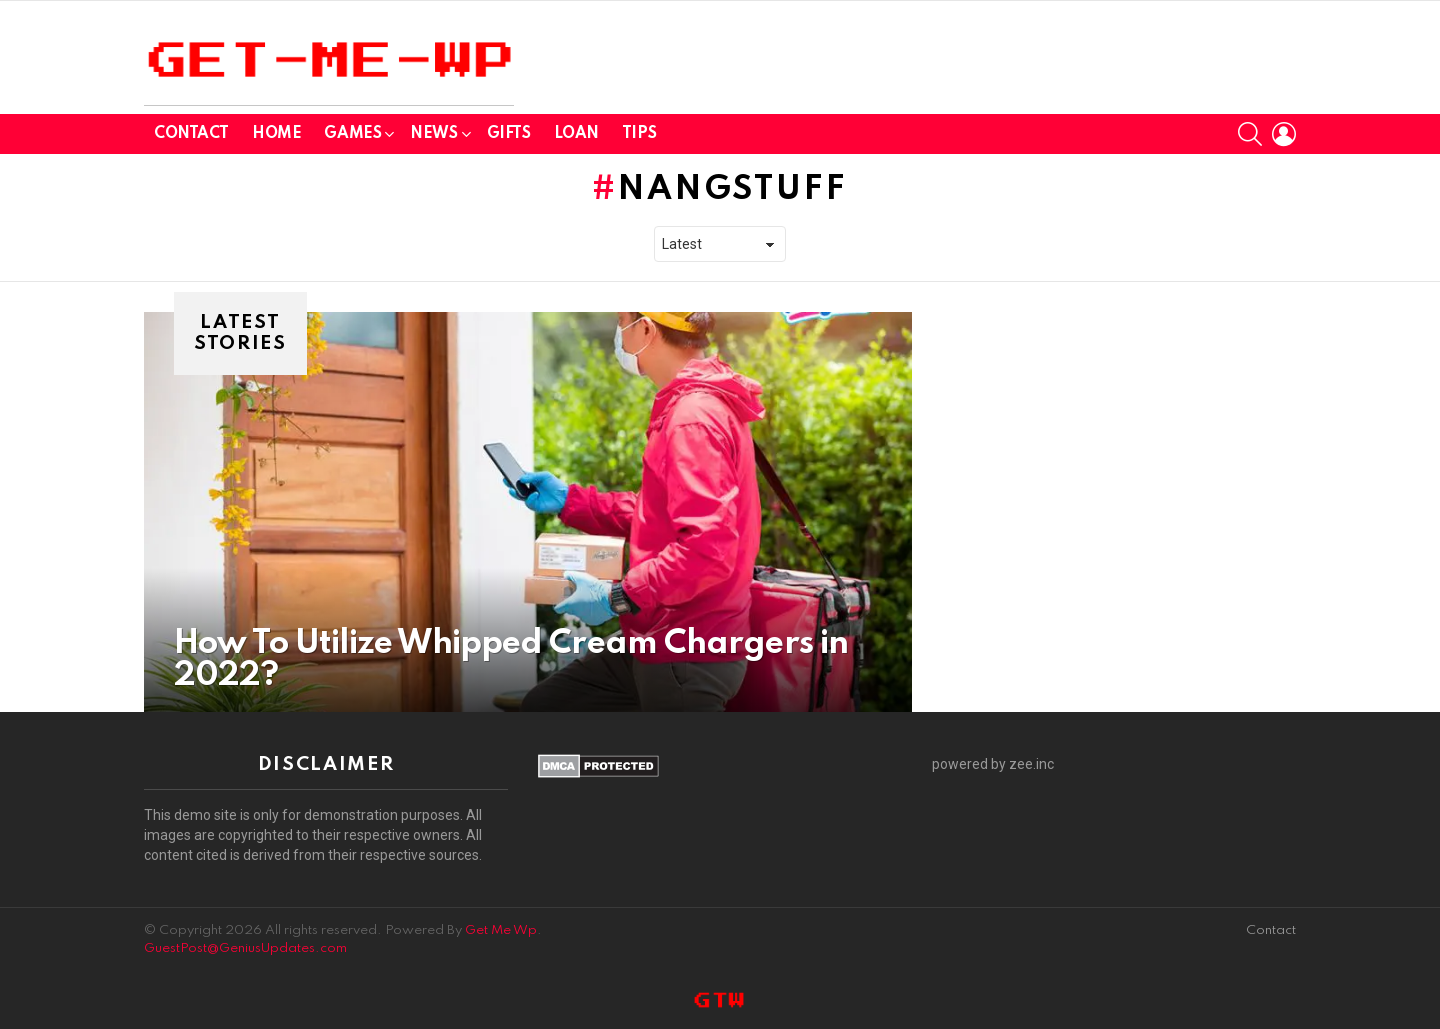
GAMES (352, 137)
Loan (576, 134)
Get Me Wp (501, 930)
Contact (191, 134)
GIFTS (509, 134)
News (433, 137)
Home (276, 134)
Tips (639, 134)
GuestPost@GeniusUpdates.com (245, 948)
